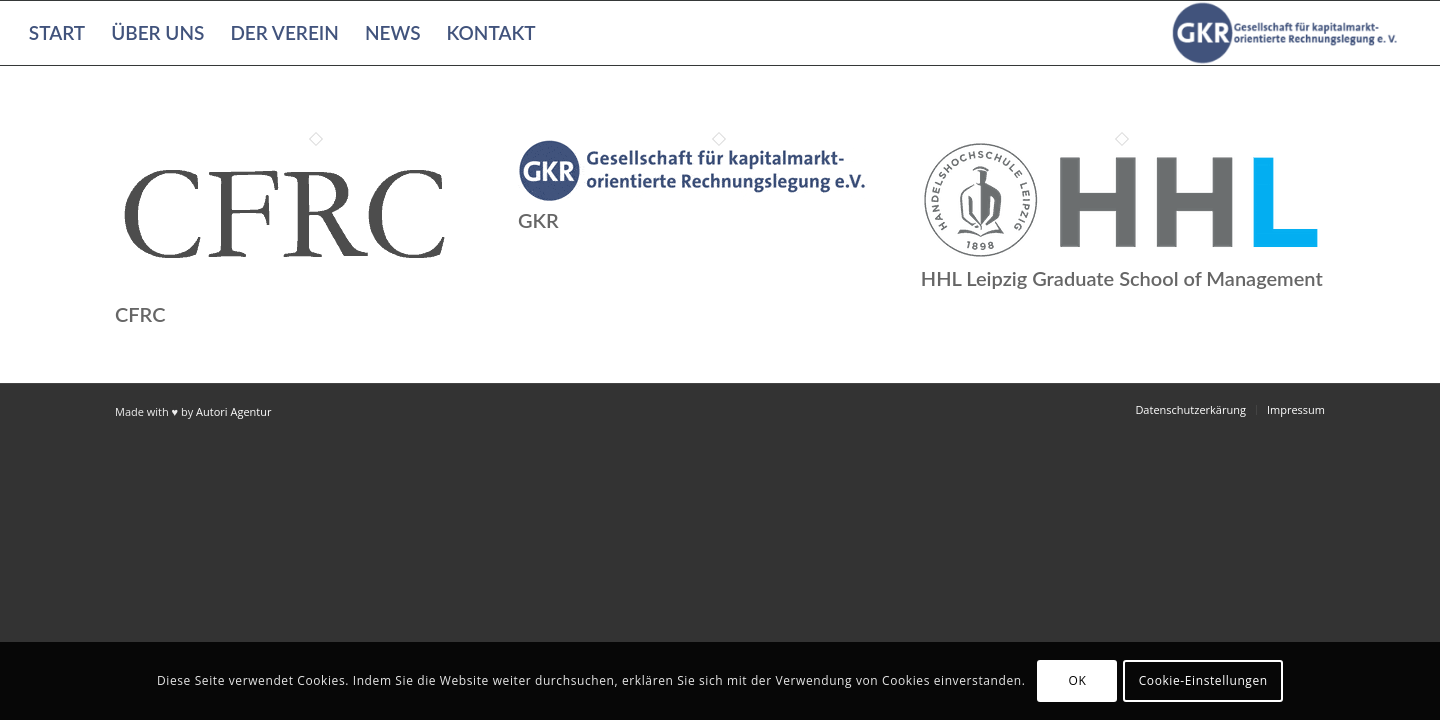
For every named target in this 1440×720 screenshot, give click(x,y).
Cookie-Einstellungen (1203, 680)
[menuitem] (57, 33)
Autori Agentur (233, 411)
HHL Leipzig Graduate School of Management (1122, 278)
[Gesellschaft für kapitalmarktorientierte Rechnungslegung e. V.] (1288, 33)
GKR (538, 220)
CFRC (140, 314)
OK (1078, 680)
